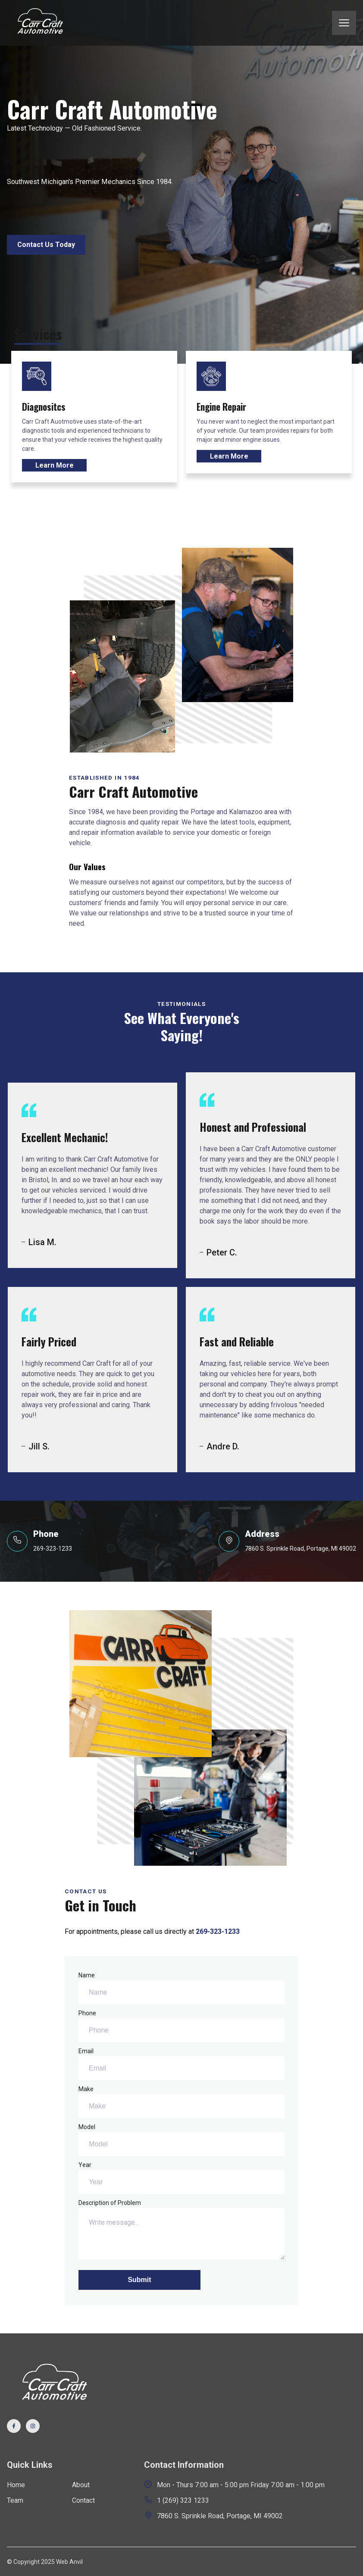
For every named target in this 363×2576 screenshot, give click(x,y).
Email (181, 2064)
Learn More (54, 465)
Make (181, 2102)
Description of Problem (181, 2229)
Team (15, 2500)
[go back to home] (52, 2385)
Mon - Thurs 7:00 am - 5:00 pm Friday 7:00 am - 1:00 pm (234, 2484)
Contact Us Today (46, 244)
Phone (181, 2026)
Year (181, 2177)
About (81, 2485)
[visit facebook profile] (14, 2426)
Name (181, 1988)
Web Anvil (69, 2561)
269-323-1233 (218, 1931)
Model (181, 2139)
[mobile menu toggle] (344, 23)
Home (16, 2485)
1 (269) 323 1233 (176, 2499)
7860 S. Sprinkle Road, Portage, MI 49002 (213, 2515)
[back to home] (38, 23)
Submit (139, 2279)
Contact (83, 2500)
